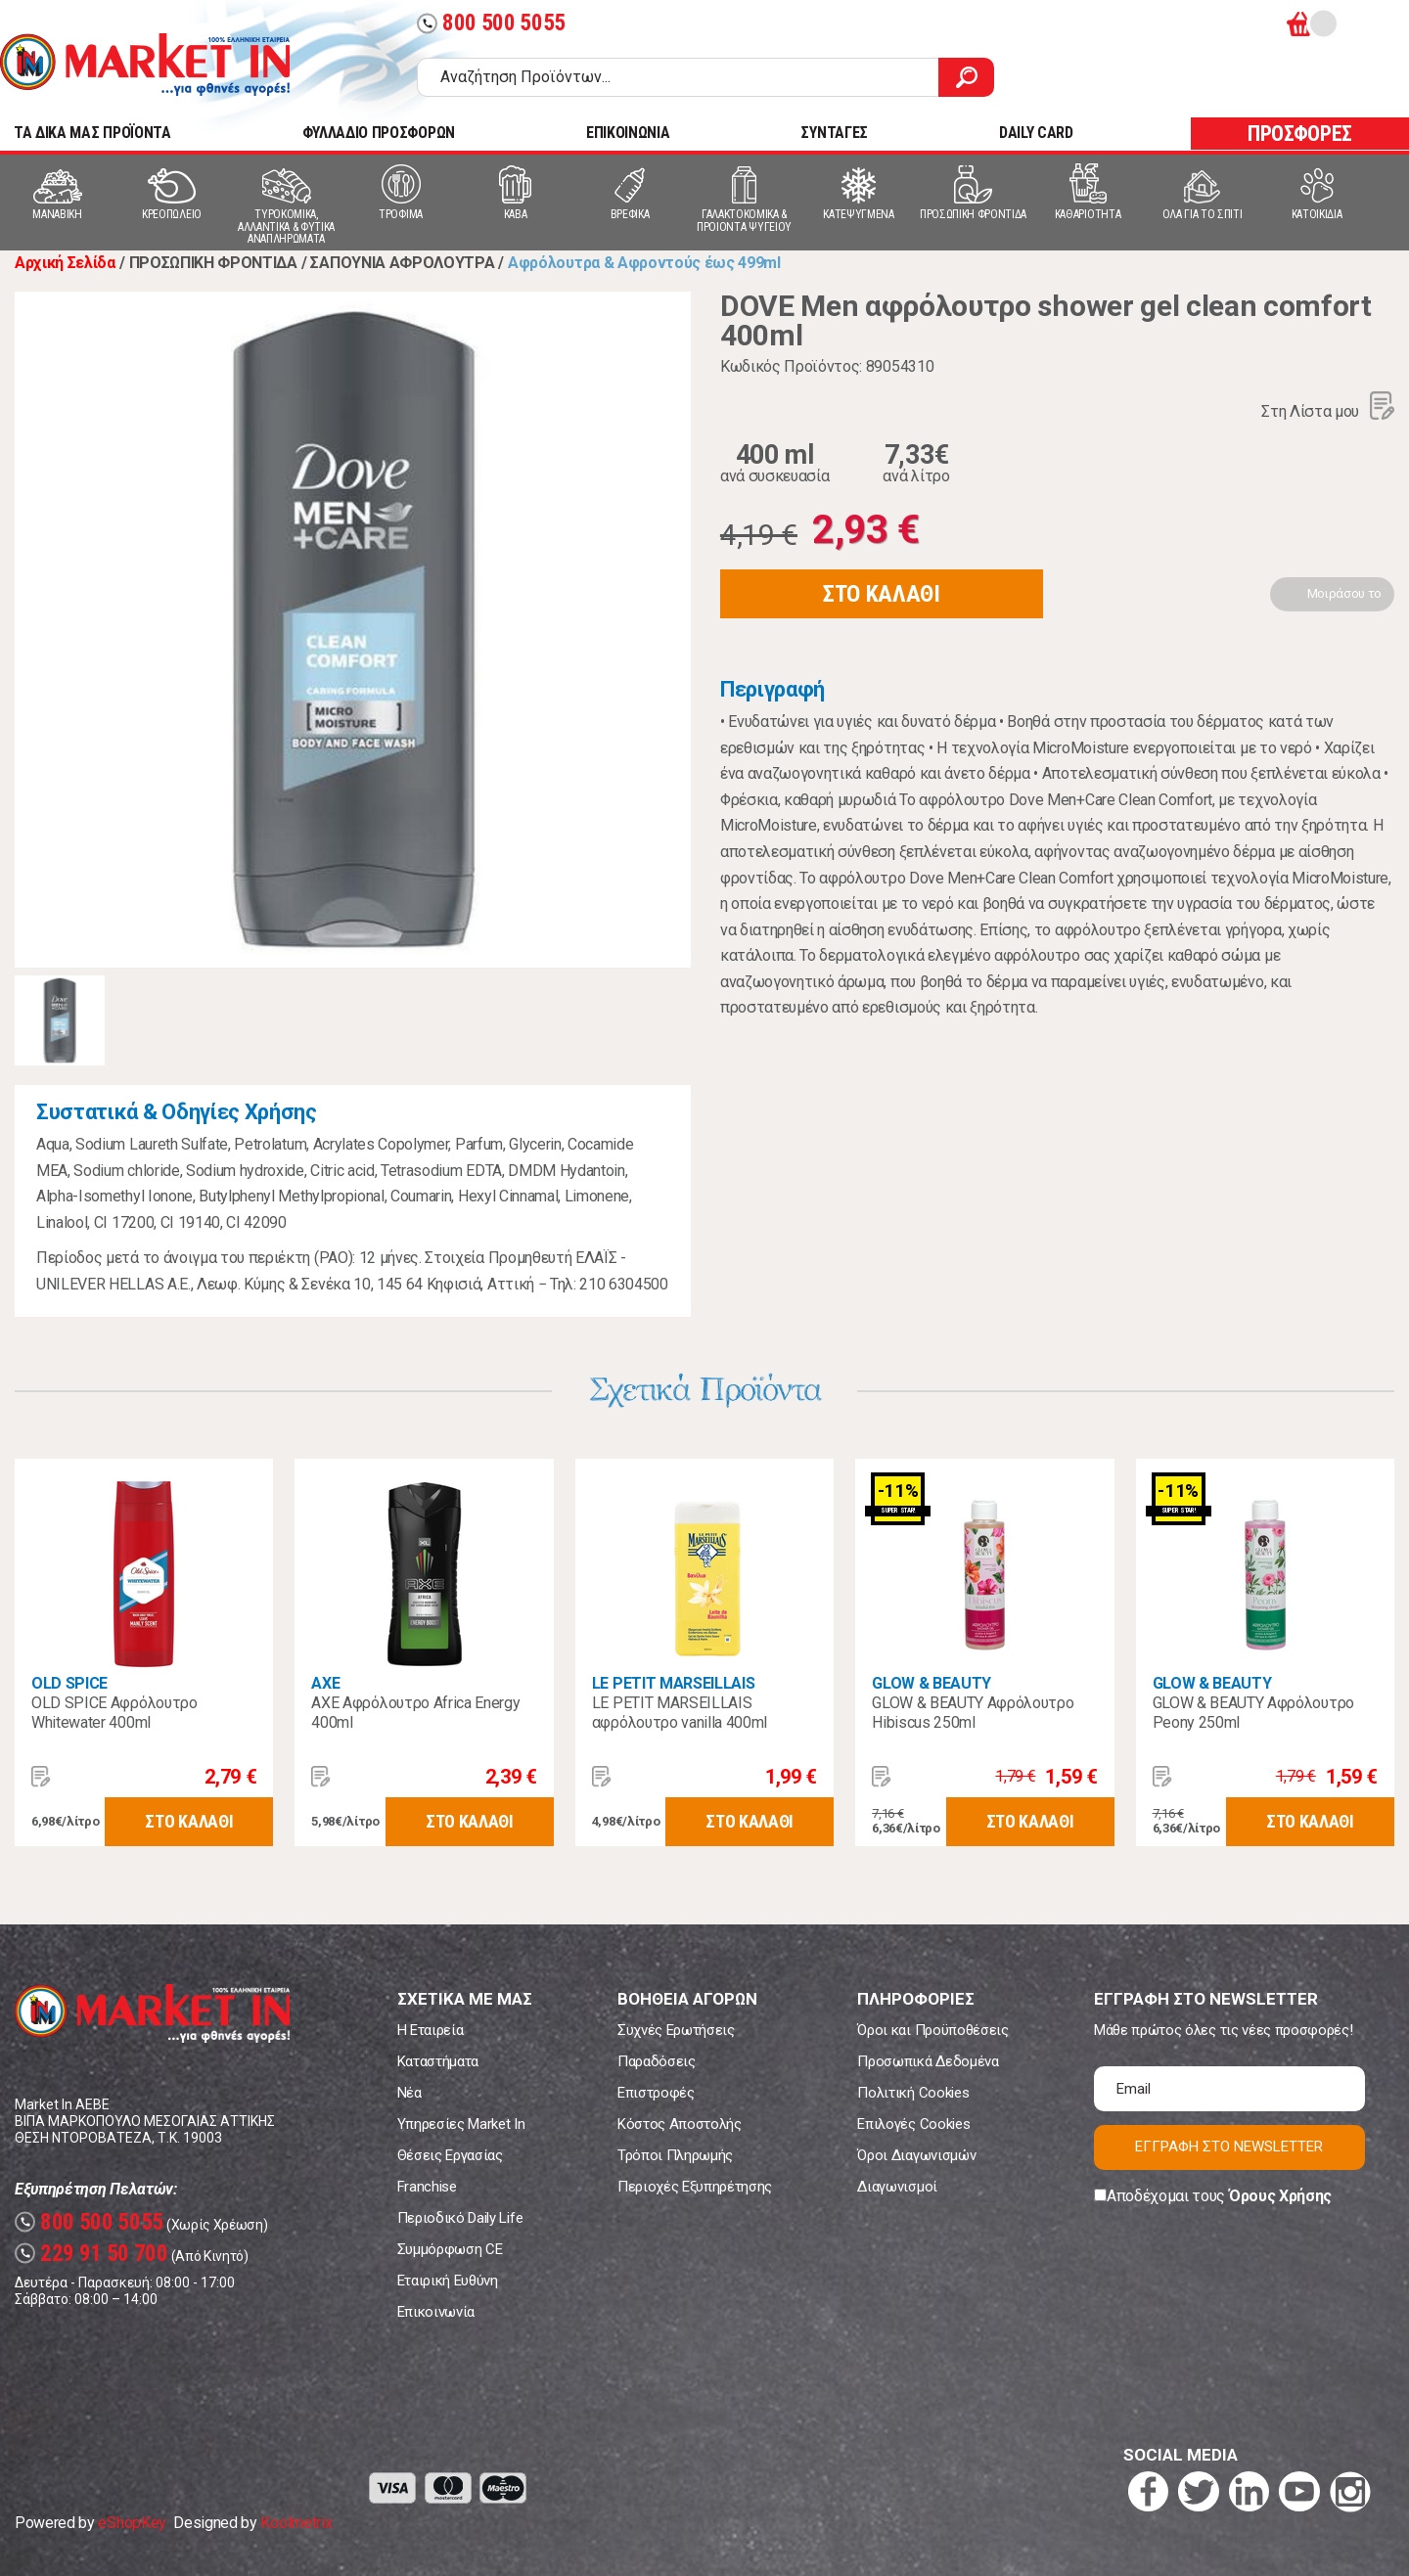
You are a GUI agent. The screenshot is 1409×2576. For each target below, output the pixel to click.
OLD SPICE (69, 1683)
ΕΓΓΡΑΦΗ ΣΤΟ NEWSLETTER (1229, 2146)
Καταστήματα (437, 2061)
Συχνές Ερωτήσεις (676, 2030)
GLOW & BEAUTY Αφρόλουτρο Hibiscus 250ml (972, 1713)
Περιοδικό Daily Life (460, 2218)
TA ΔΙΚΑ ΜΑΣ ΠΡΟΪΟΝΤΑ (92, 132)
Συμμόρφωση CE (450, 2249)
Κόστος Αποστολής (679, 2124)
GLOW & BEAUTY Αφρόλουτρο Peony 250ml (1253, 1713)
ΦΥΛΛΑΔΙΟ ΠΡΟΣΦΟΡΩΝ (378, 132)
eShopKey (131, 2522)
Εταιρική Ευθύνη (447, 2280)
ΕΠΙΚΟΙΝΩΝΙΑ (627, 132)
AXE (325, 1683)
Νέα (409, 2092)
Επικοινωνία (436, 2312)
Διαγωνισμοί (896, 2186)
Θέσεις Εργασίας (450, 2155)
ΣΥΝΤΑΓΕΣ (833, 132)
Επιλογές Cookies (913, 2124)
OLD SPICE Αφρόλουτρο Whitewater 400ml (114, 1713)
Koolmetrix (296, 2522)
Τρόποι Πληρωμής (675, 2155)
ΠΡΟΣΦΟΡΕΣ (1300, 133)
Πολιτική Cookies (913, 2092)
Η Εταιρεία (430, 2030)
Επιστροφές (656, 2092)
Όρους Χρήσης (1280, 2196)
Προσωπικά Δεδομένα (927, 2061)
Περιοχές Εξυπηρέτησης (694, 2186)
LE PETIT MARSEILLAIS (673, 1683)
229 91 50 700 (91, 2253)
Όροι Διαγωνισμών (916, 2155)
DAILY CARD (1036, 132)
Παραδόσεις (656, 2061)
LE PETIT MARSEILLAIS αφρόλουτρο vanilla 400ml (679, 1713)
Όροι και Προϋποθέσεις (932, 2030)
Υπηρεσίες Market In (461, 2124)
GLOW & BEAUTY (931, 1683)
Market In (145, 64)
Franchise (427, 2186)
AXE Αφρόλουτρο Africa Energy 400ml (415, 1713)
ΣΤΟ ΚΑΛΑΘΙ (881, 594)
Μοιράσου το (1344, 593)
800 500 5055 (491, 23)
